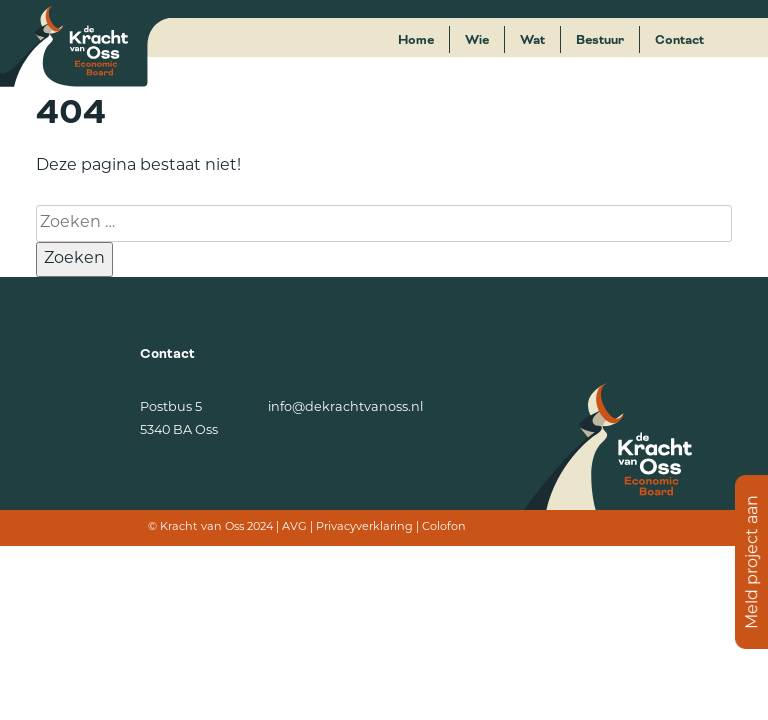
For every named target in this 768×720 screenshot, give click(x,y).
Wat (532, 40)
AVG (294, 527)
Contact (679, 40)
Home (416, 40)
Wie (477, 40)
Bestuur (600, 40)
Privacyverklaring (364, 527)
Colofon (444, 527)
